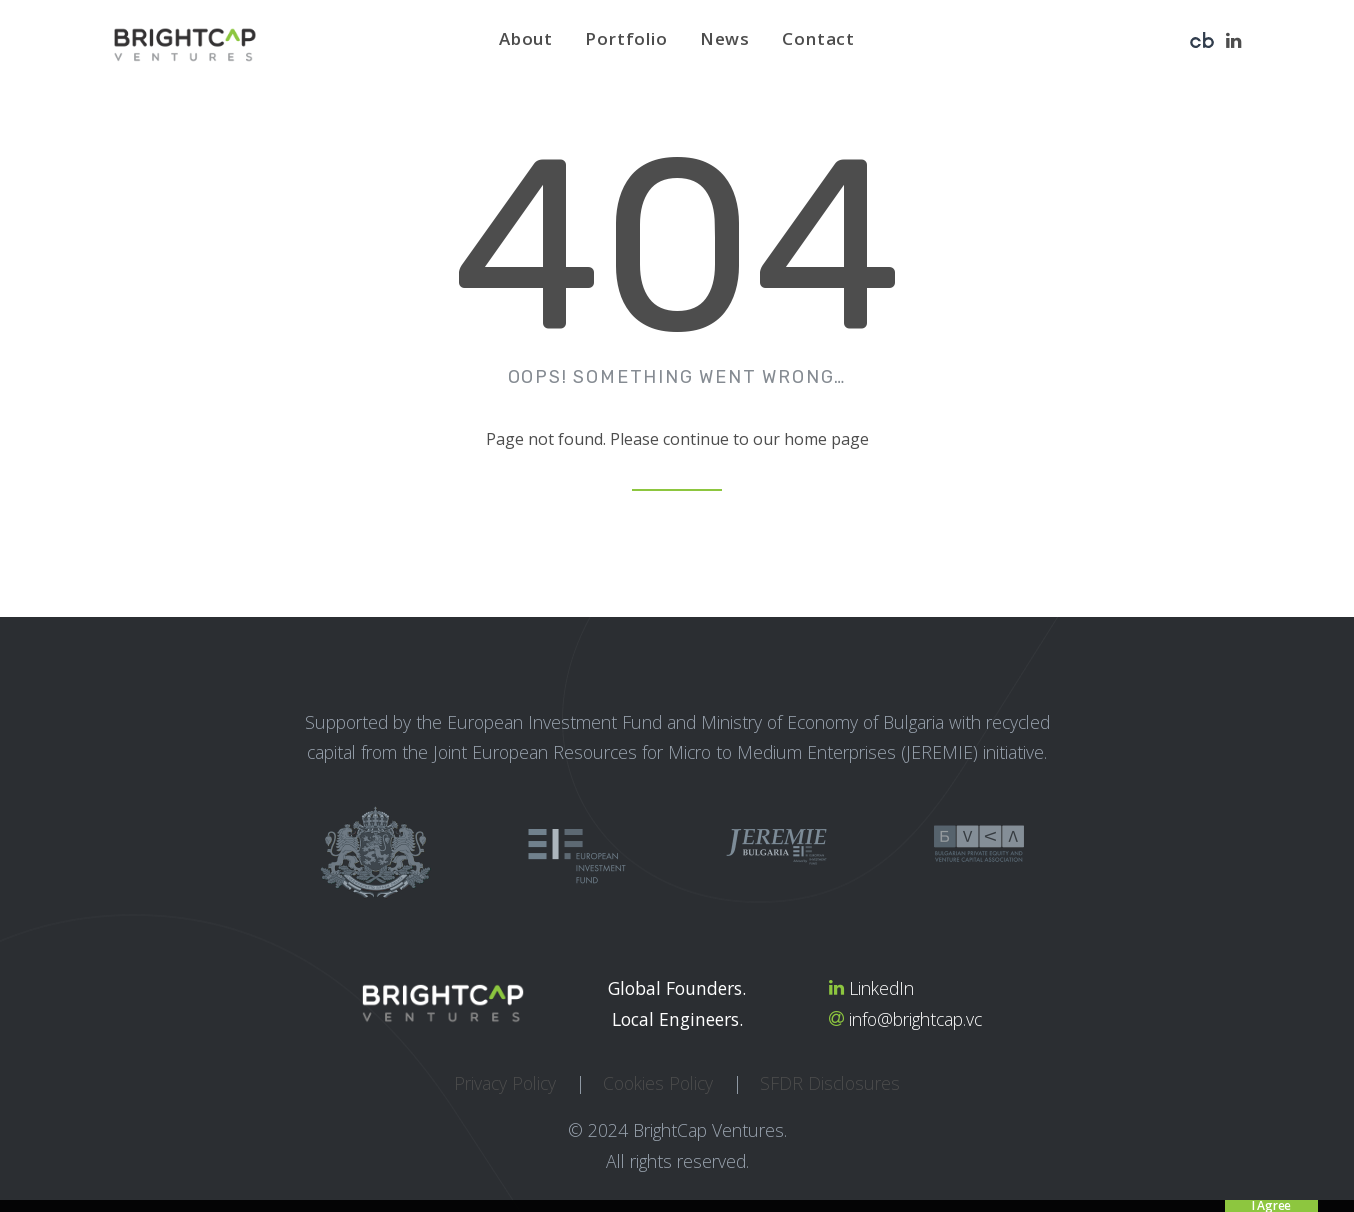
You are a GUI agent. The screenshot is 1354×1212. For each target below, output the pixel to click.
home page (826, 439)
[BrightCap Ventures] (185, 45)
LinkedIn (881, 988)
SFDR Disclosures (830, 1083)
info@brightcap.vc (915, 1019)
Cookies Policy (658, 1083)
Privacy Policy (505, 1083)
